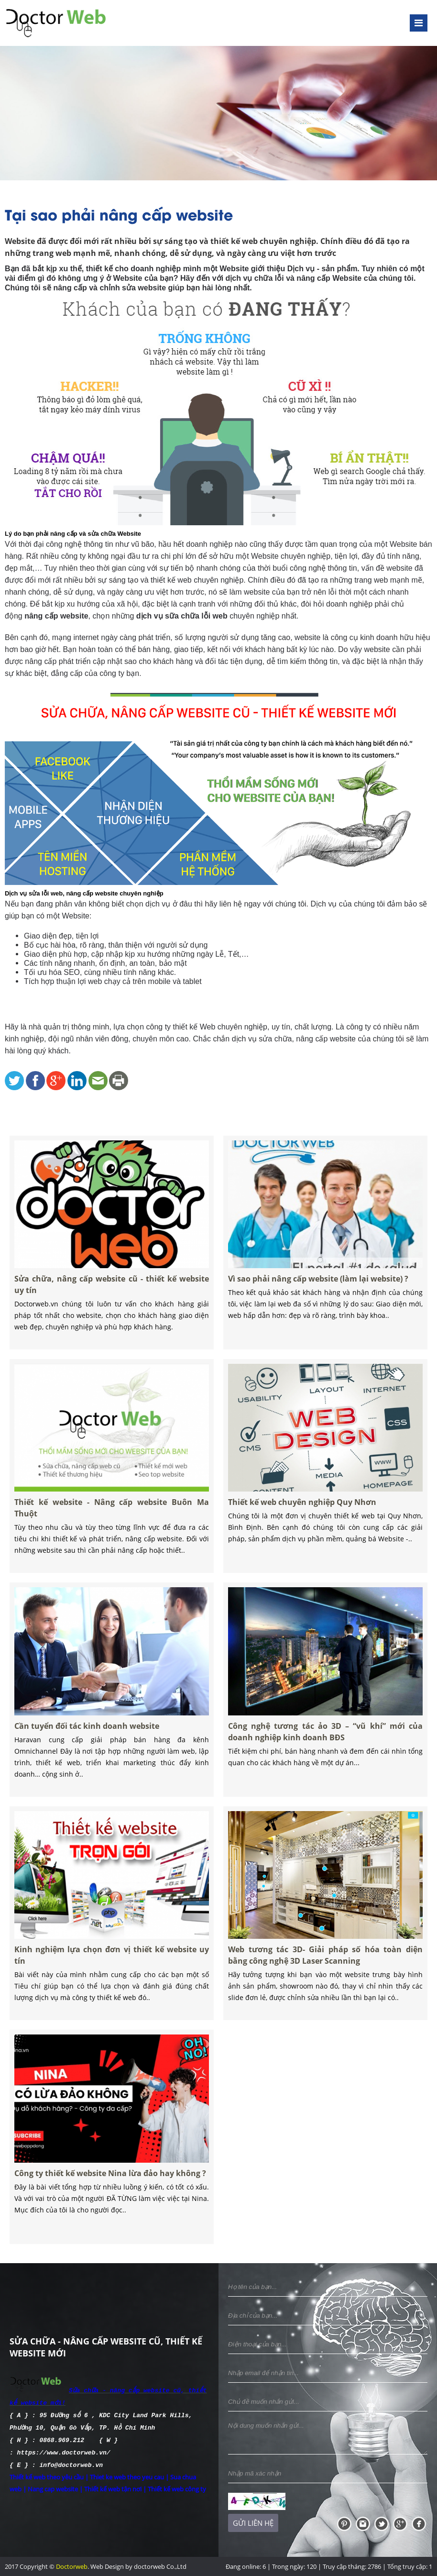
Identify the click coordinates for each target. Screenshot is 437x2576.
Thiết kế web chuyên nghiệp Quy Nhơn (306, 1515)
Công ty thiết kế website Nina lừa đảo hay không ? (111, 2186)
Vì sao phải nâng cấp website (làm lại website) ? (319, 1291)
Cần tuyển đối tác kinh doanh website (91, 1739)
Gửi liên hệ (253, 2523)
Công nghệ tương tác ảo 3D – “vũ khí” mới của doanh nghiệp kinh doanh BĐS (325, 1744)
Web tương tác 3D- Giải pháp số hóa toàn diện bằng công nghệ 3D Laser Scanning (325, 1967)
